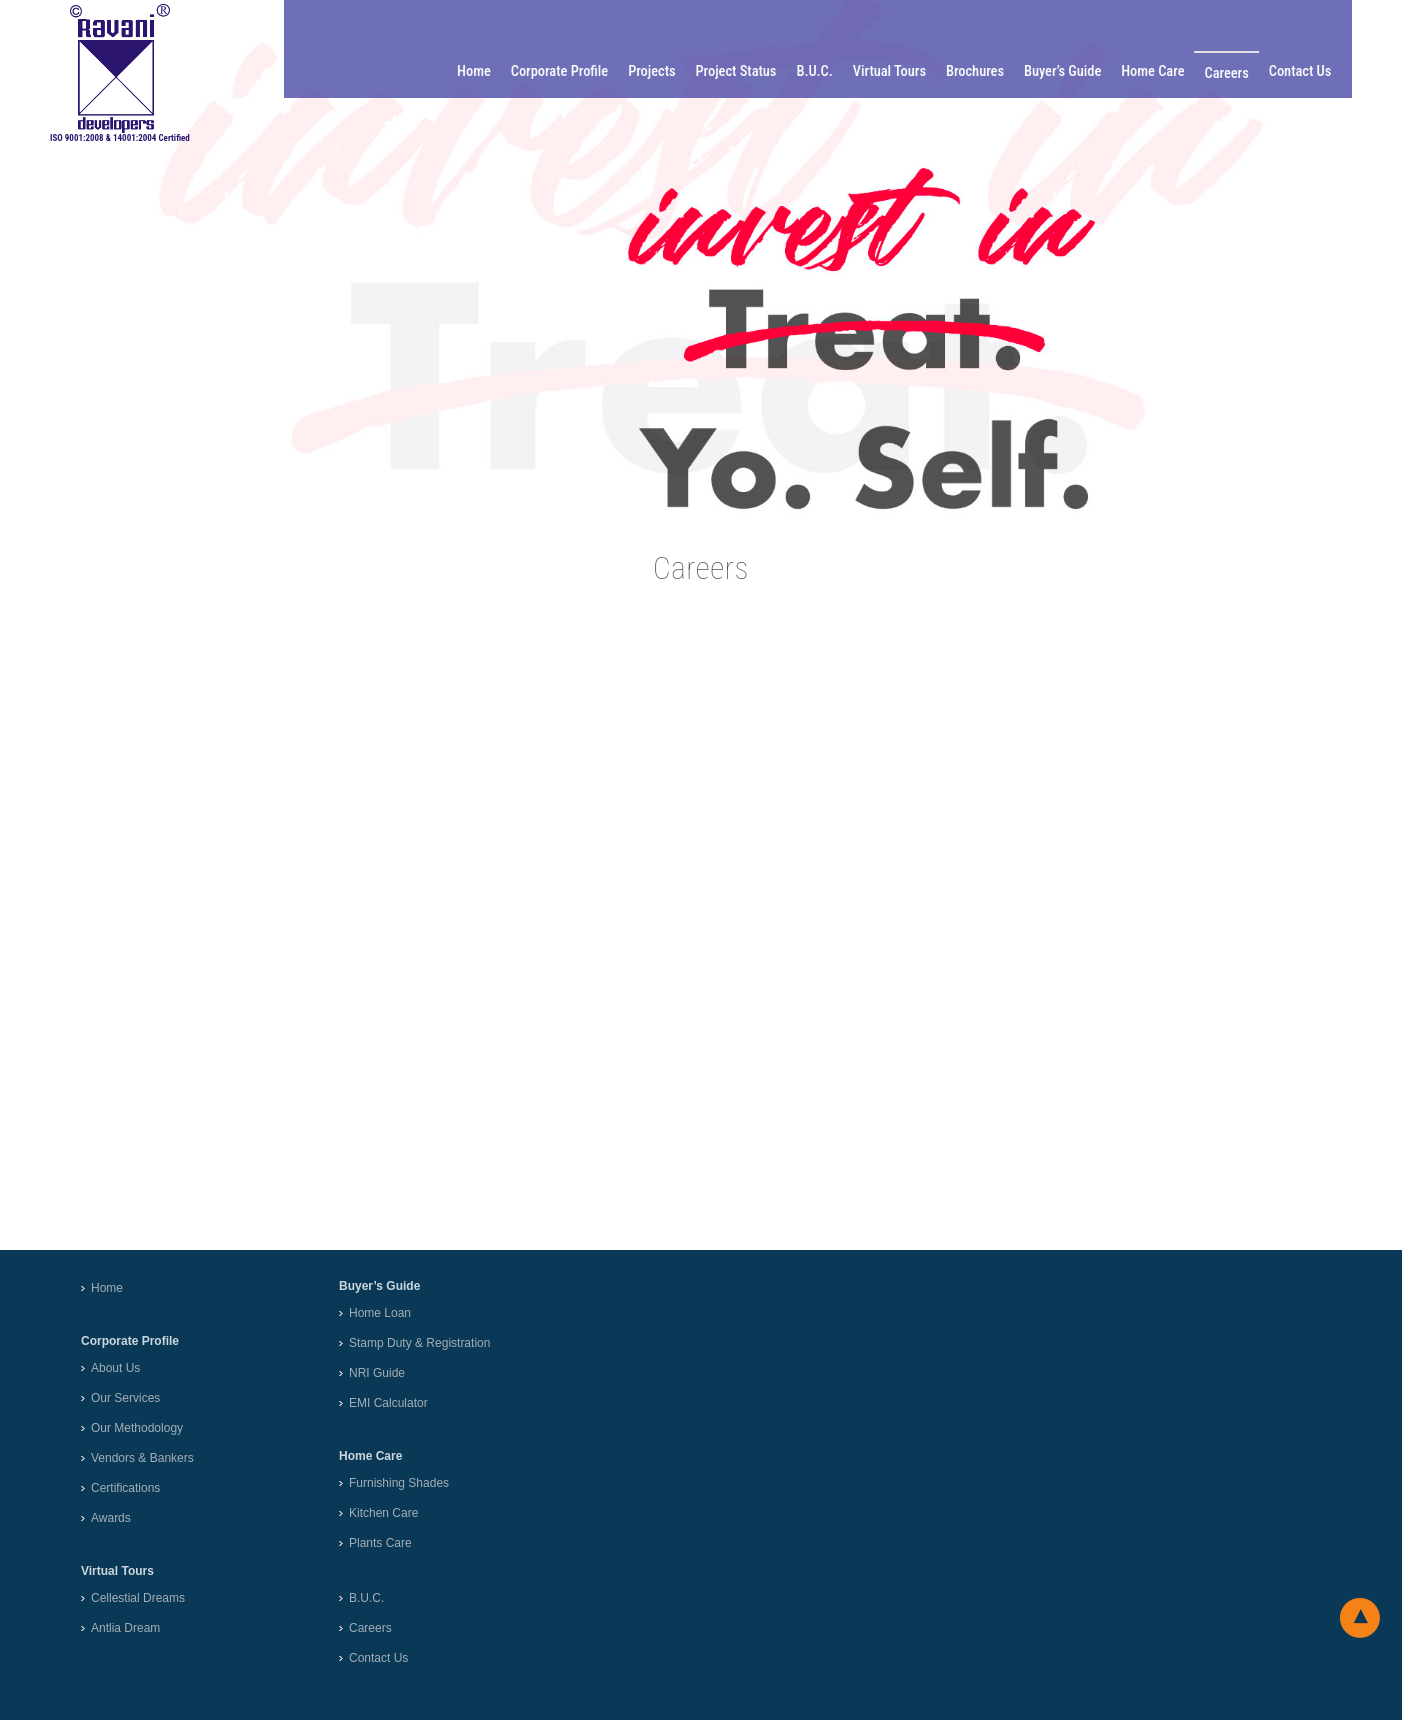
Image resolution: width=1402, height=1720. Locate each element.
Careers (1235, 73)
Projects (660, 71)
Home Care (1161, 71)
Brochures (983, 71)
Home (483, 71)
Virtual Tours (897, 71)
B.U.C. (823, 71)
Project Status (744, 71)
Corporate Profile (567, 71)
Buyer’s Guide (1070, 71)
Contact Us (1308, 71)
